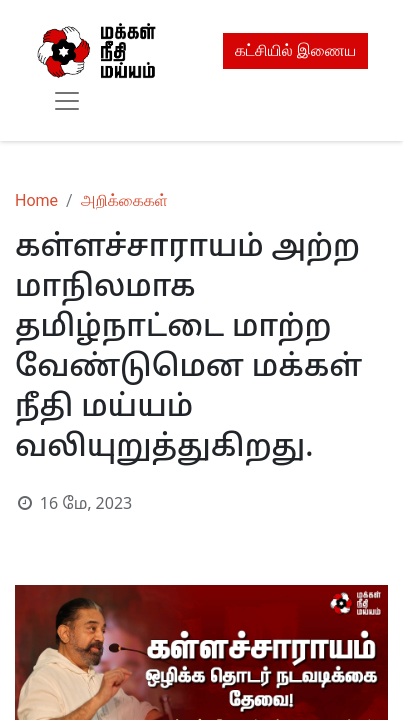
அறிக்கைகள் (124, 200)
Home (36, 200)
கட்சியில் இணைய (295, 50)
